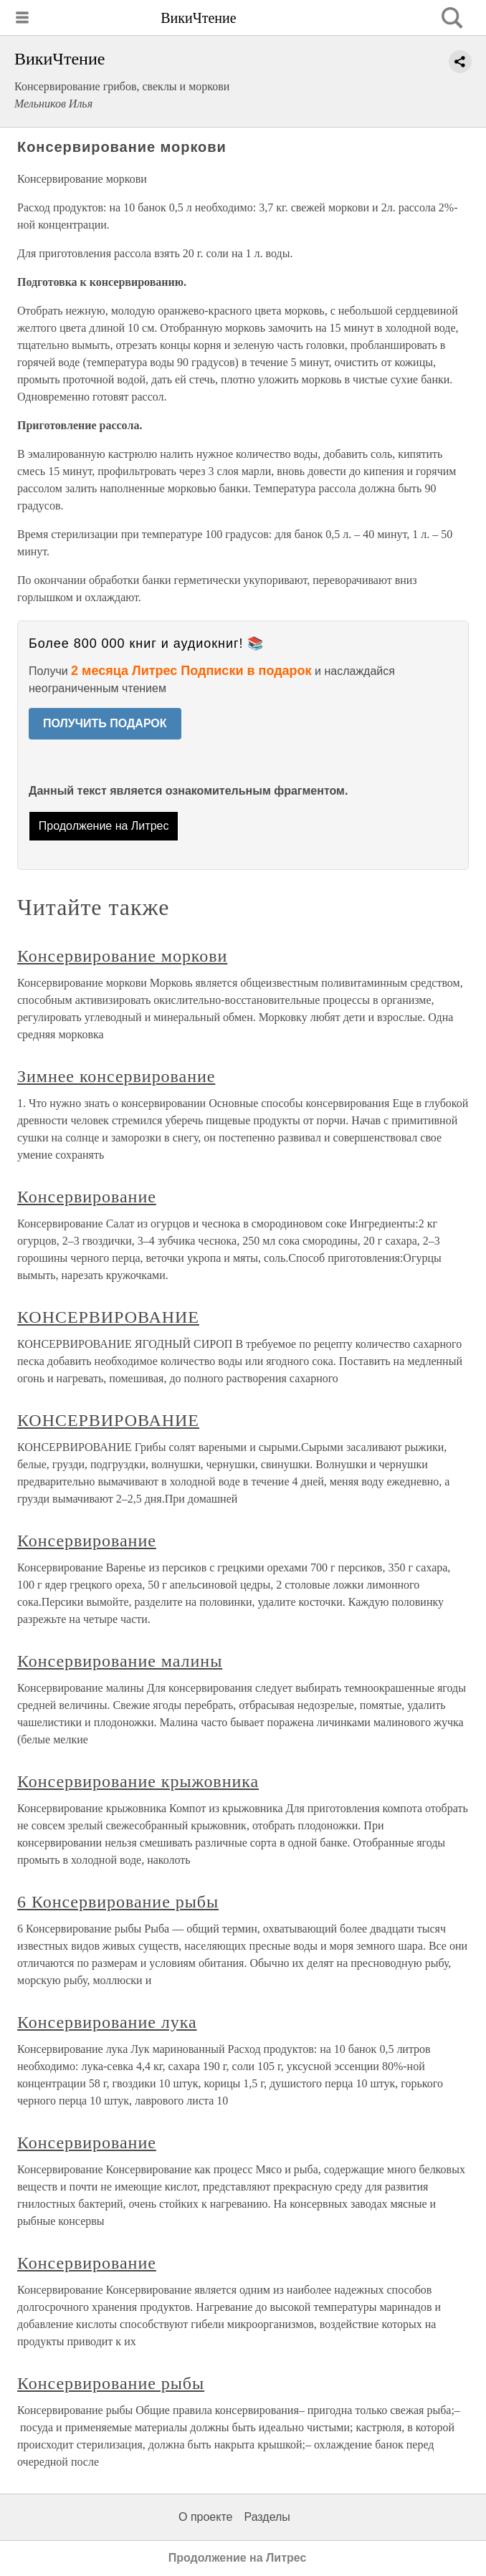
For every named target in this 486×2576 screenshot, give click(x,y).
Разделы (267, 2517)
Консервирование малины (119, 1661)
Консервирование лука (107, 2022)
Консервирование (86, 1196)
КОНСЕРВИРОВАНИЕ (108, 1317)
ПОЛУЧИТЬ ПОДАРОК (105, 723)
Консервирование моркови (122, 956)
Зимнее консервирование (116, 1076)
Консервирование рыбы (110, 2383)
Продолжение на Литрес (104, 826)
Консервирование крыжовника (138, 1781)
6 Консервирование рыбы (118, 1901)
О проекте (205, 2517)
